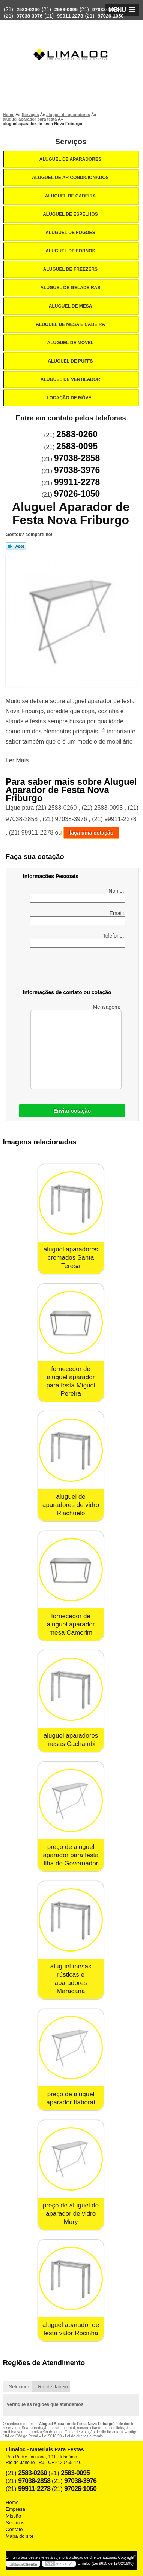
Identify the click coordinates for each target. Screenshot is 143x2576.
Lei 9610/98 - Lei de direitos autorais (72, 2436)
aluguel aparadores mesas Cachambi (71, 1739)
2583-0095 (66, 9)
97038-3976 (29, 16)
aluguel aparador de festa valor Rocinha (70, 2329)
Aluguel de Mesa (71, 306)
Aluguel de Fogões (70, 232)
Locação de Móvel (71, 397)
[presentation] (71, 969)
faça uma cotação (91, 833)
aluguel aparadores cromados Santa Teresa (71, 1257)
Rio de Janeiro (53, 2386)
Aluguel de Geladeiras (71, 287)
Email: (77, 917)
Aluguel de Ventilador (71, 379)
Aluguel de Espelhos (71, 214)
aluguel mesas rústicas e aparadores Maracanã (71, 1979)
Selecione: (20, 2386)
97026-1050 (110, 16)
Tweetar (16, 546)
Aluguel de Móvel (71, 342)
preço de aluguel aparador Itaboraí (70, 2098)
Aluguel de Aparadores (70, 159)
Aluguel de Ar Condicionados (71, 177)
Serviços (70, 141)
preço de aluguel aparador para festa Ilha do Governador (70, 1855)
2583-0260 (28, 9)
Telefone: (77, 940)
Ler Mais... (20, 760)
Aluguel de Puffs (71, 361)
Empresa (15, 2509)
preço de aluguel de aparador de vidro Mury (71, 2213)
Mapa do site (19, 2536)
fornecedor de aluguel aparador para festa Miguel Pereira (70, 1381)
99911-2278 (70, 16)
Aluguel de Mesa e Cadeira (71, 324)
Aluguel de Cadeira (71, 196)
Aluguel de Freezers (71, 269)
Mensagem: (76, 1046)
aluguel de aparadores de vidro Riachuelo (70, 1505)
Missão (13, 2516)
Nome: (77, 895)
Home (12, 2502)
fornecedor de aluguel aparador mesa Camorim (71, 1624)
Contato (14, 2529)
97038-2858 (105, 9)
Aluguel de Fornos (70, 251)
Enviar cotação (72, 1111)
